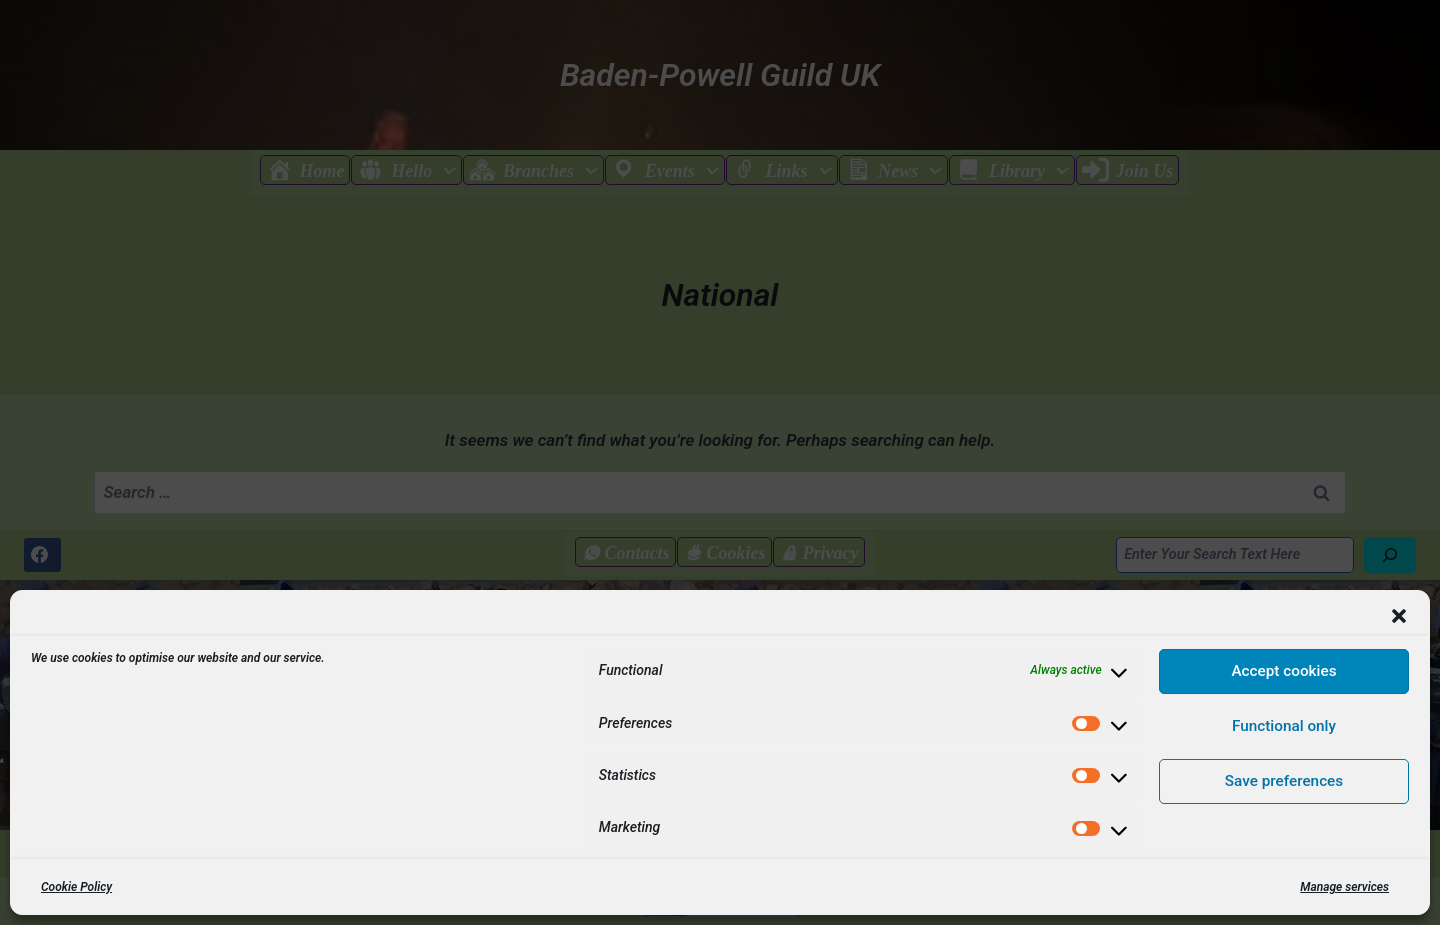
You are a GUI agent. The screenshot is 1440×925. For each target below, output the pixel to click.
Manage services (1344, 887)
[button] (1399, 616)
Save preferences (1284, 782)
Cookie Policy (76, 887)
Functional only (1284, 727)
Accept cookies (1283, 672)
